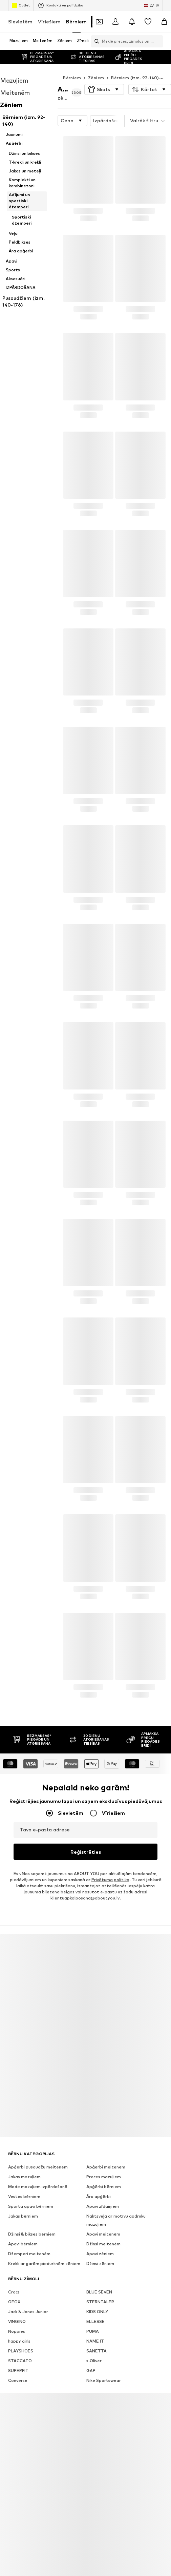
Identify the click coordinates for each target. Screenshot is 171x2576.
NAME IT (95, 2313)
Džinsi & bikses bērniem (32, 2206)
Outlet (21, 5)
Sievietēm (20, 21)
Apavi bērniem (23, 2216)
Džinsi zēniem (100, 2236)
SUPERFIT (18, 2343)
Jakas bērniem (23, 2188)
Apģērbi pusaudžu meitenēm (38, 2139)
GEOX (14, 2274)
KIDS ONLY (97, 2284)
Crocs (14, 2264)
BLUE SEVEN (99, 2264)
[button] (104, 75)
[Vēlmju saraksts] (148, 22)
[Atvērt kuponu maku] (99, 22)
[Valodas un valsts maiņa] (152, 5)
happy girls (19, 2313)
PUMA (92, 2303)
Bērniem (76, 21)
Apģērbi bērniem (103, 2159)
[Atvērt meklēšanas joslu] (95, 41)
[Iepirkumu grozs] (164, 22)
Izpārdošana (114, 107)
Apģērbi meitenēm (105, 2139)
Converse (17, 2352)
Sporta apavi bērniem (30, 2178)
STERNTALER (100, 2274)
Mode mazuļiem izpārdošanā (37, 2159)
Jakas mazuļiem (24, 2149)
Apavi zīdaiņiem (102, 2178)
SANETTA (96, 2323)
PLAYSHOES (20, 2323)
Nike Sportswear (103, 2352)
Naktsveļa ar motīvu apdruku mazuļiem (116, 2192)
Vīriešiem (49, 21)
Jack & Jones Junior (28, 2284)
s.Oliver (94, 2333)
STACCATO (20, 2333)
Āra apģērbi (98, 2169)
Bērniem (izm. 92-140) (135, 64)
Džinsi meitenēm (103, 2216)
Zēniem (96, 64)
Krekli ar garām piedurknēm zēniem (44, 2236)
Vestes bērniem (24, 2169)
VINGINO (17, 2294)
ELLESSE (95, 2294)
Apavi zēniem (100, 2226)
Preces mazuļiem (103, 2149)
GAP (90, 2343)
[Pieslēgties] (115, 22)
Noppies (16, 2303)
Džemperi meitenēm (29, 2226)
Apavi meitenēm (103, 2206)
